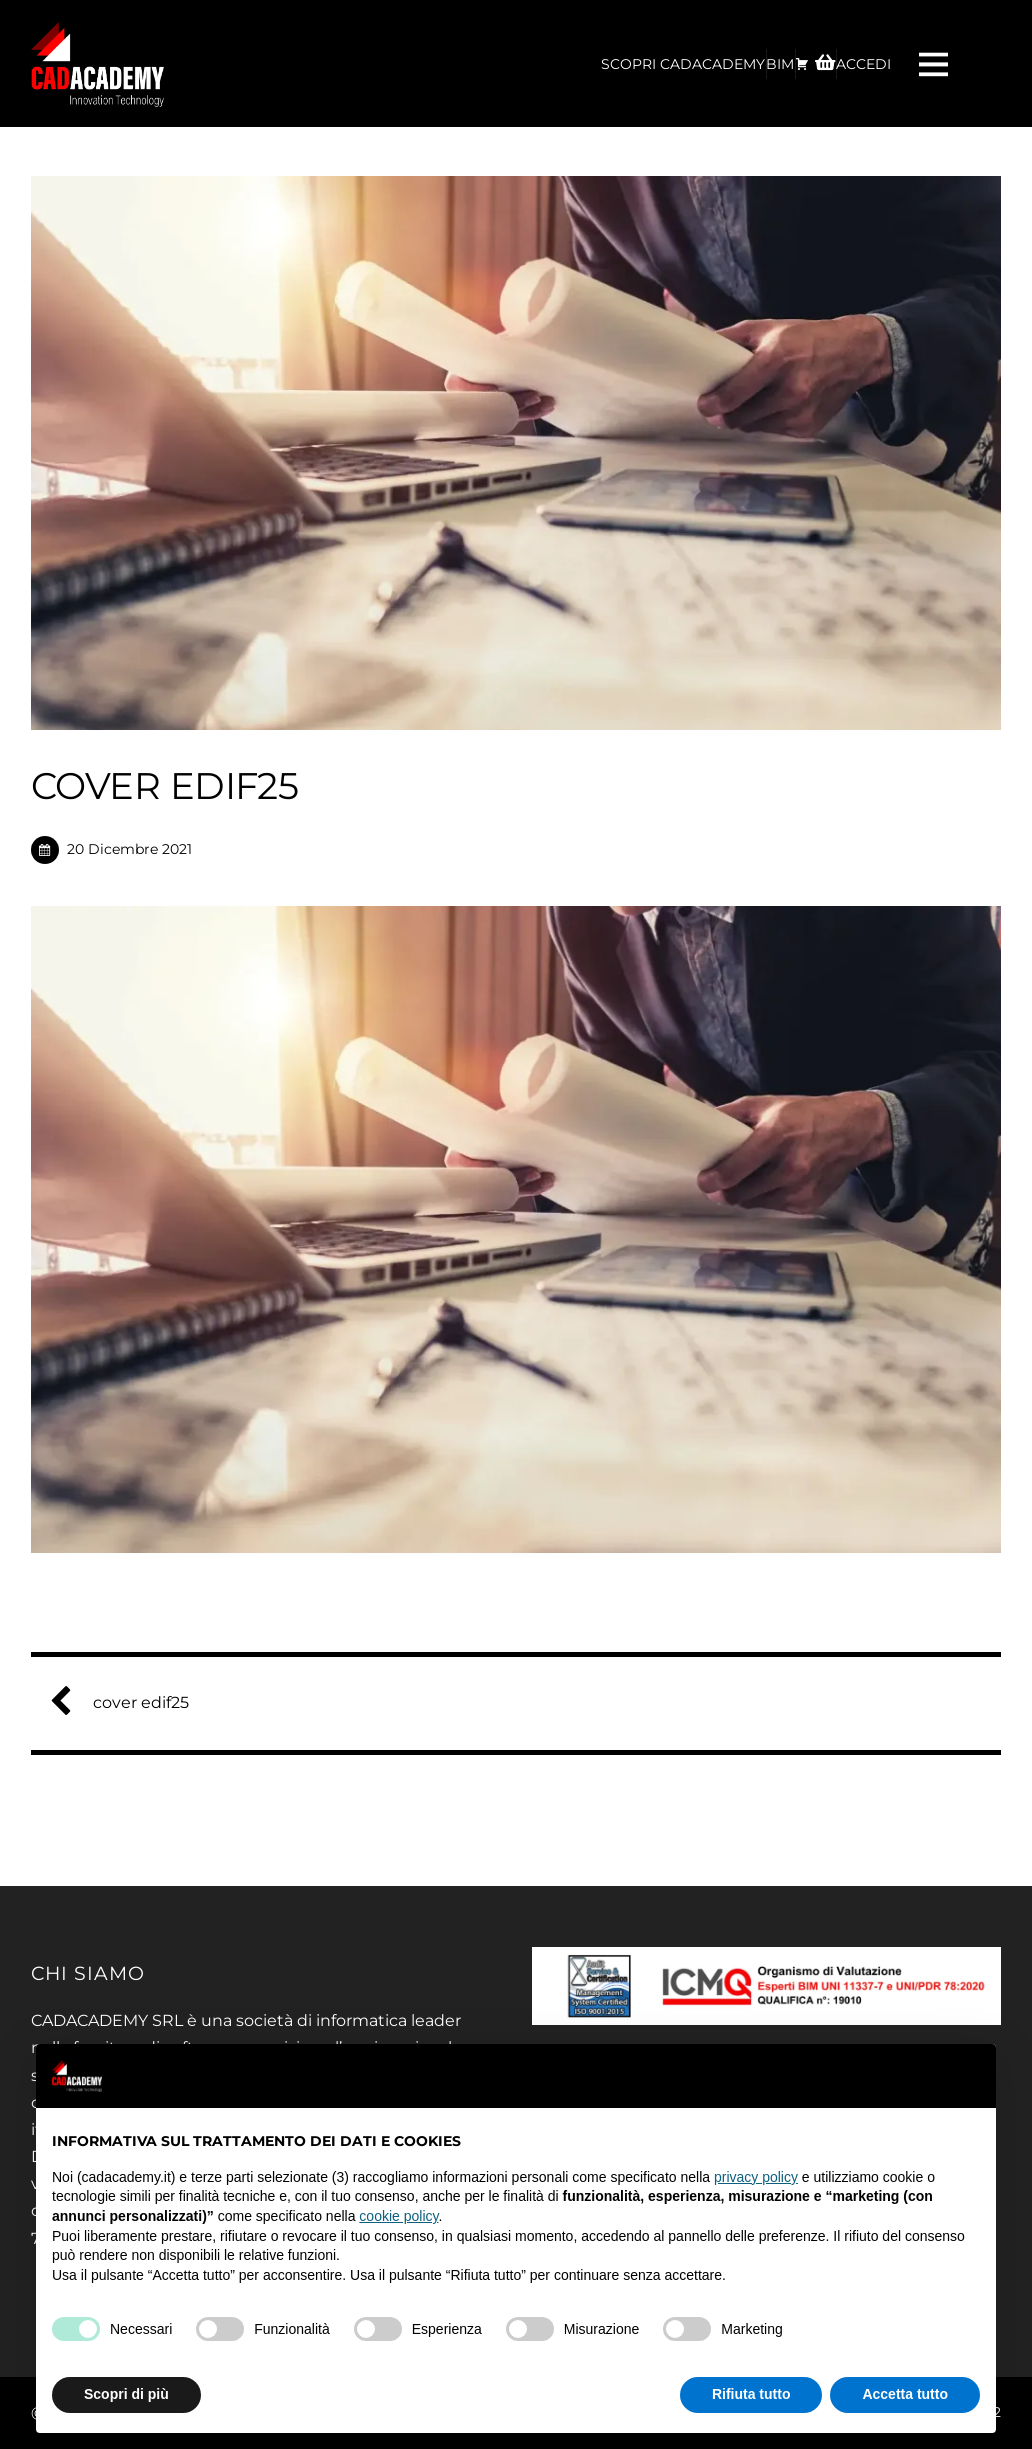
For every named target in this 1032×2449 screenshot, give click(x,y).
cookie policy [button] (398, 2216)
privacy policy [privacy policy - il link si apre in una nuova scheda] (756, 2177)
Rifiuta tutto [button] (751, 2394)
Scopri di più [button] (126, 2394)
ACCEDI (863, 64)
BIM (780, 64)
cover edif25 (127, 1702)
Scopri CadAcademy (683, 64)
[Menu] (936, 63)
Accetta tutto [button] (905, 2394)
